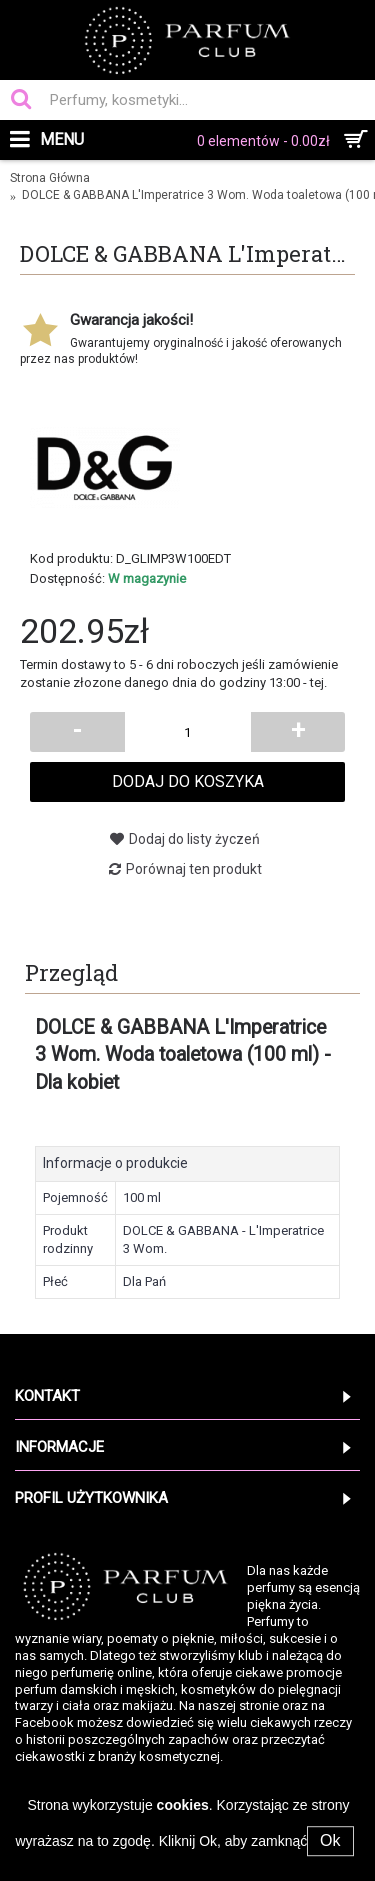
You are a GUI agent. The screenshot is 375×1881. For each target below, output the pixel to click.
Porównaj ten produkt (194, 869)
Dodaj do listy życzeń (194, 839)
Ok (330, 1840)
